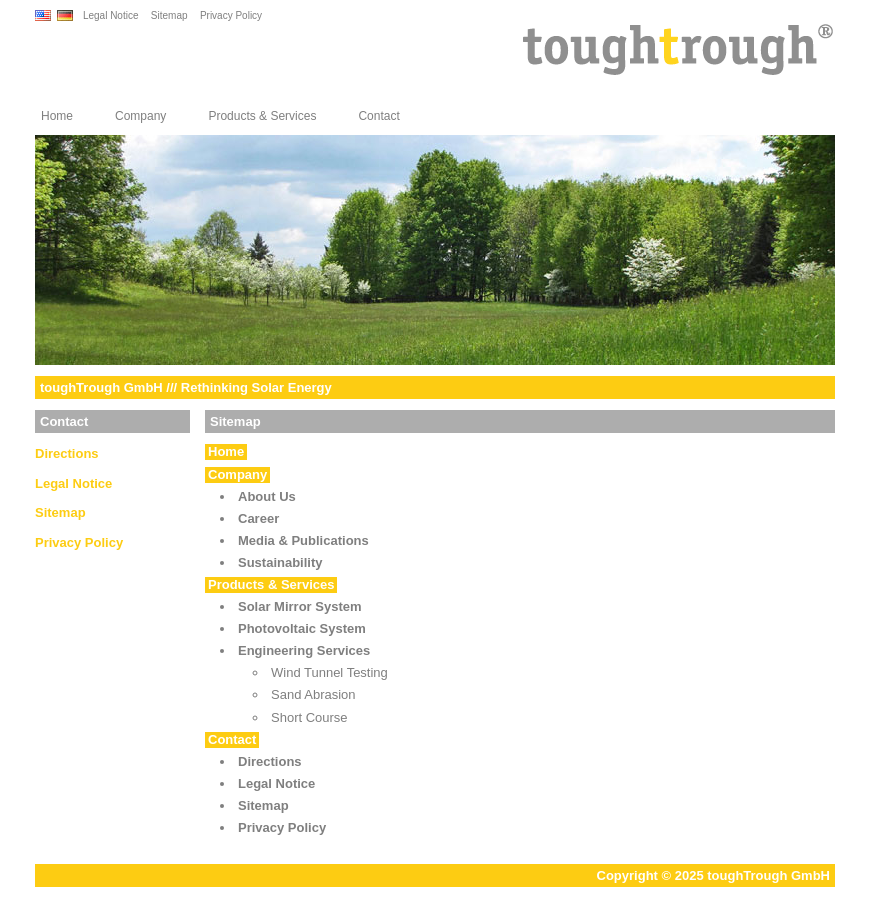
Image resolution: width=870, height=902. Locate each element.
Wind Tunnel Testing (329, 672)
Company (140, 116)
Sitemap (169, 15)
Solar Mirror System (300, 606)
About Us (267, 496)
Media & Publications (303, 540)
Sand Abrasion (313, 694)
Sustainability (280, 562)
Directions (67, 453)
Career (258, 518)
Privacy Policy (231, 15)
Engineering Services (304, 650)
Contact (378, 116)
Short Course (309, 717)
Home (57, 116)
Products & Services (262, 116)
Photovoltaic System (302, 628)
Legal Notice (111, 15)
